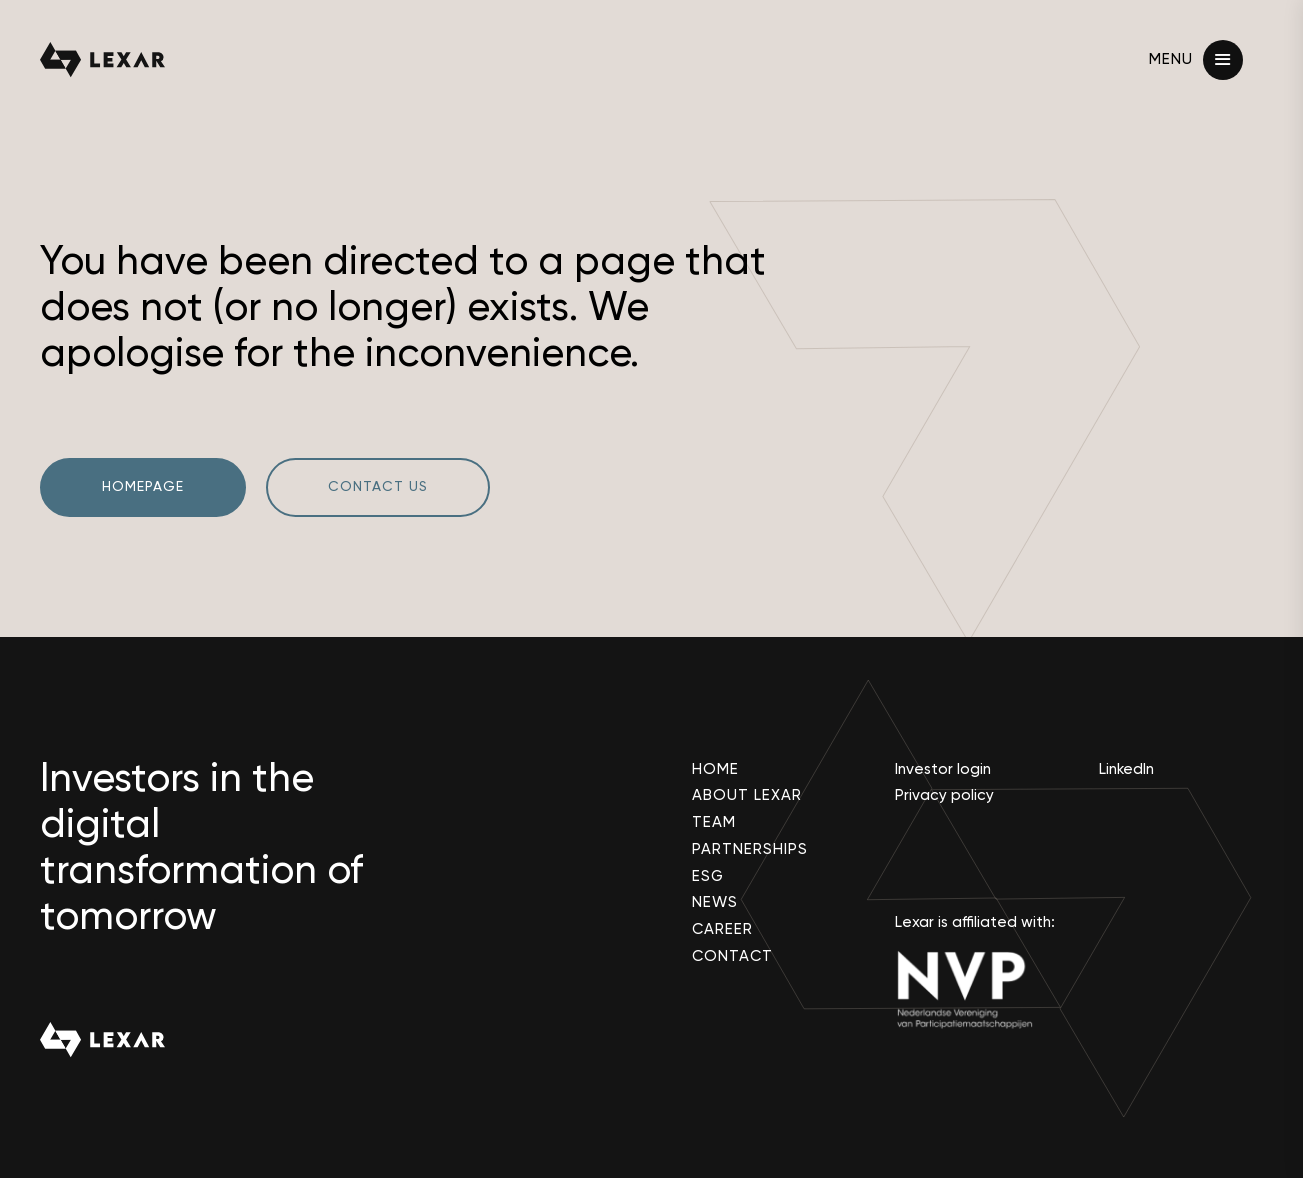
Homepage (143, 487)
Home (715, 769)
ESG (708, 876)
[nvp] (977, 989)
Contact (732, 956)
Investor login (943, 769)
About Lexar (747, 795)
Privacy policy (944, 795)
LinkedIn (1126, 769)
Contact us (378, 487)
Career (722, 929)
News (715, 902)
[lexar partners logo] (102, 59)
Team (714, 822)
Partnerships (750, 849)
